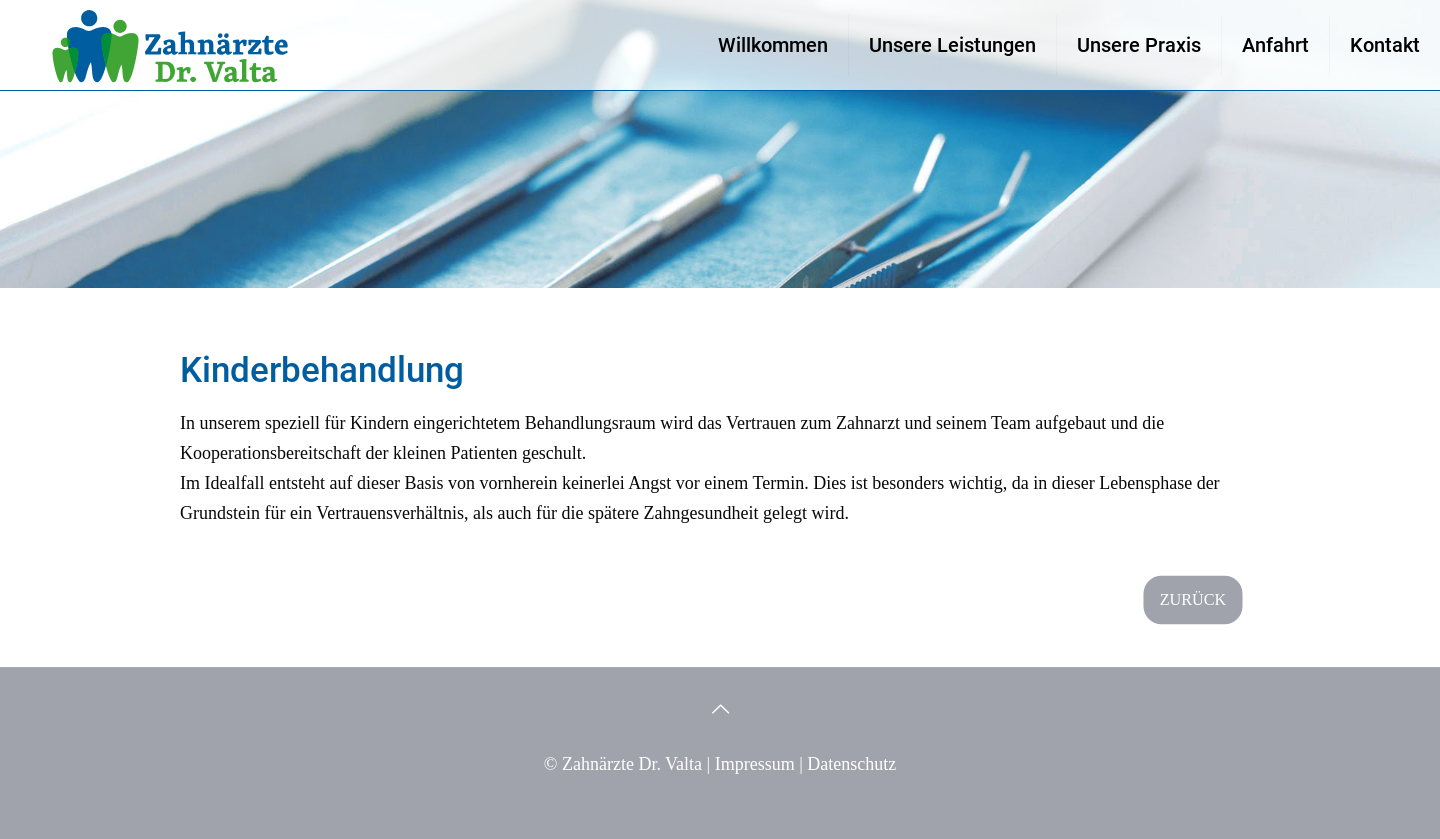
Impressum (755, 764)
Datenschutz (851, 764)
